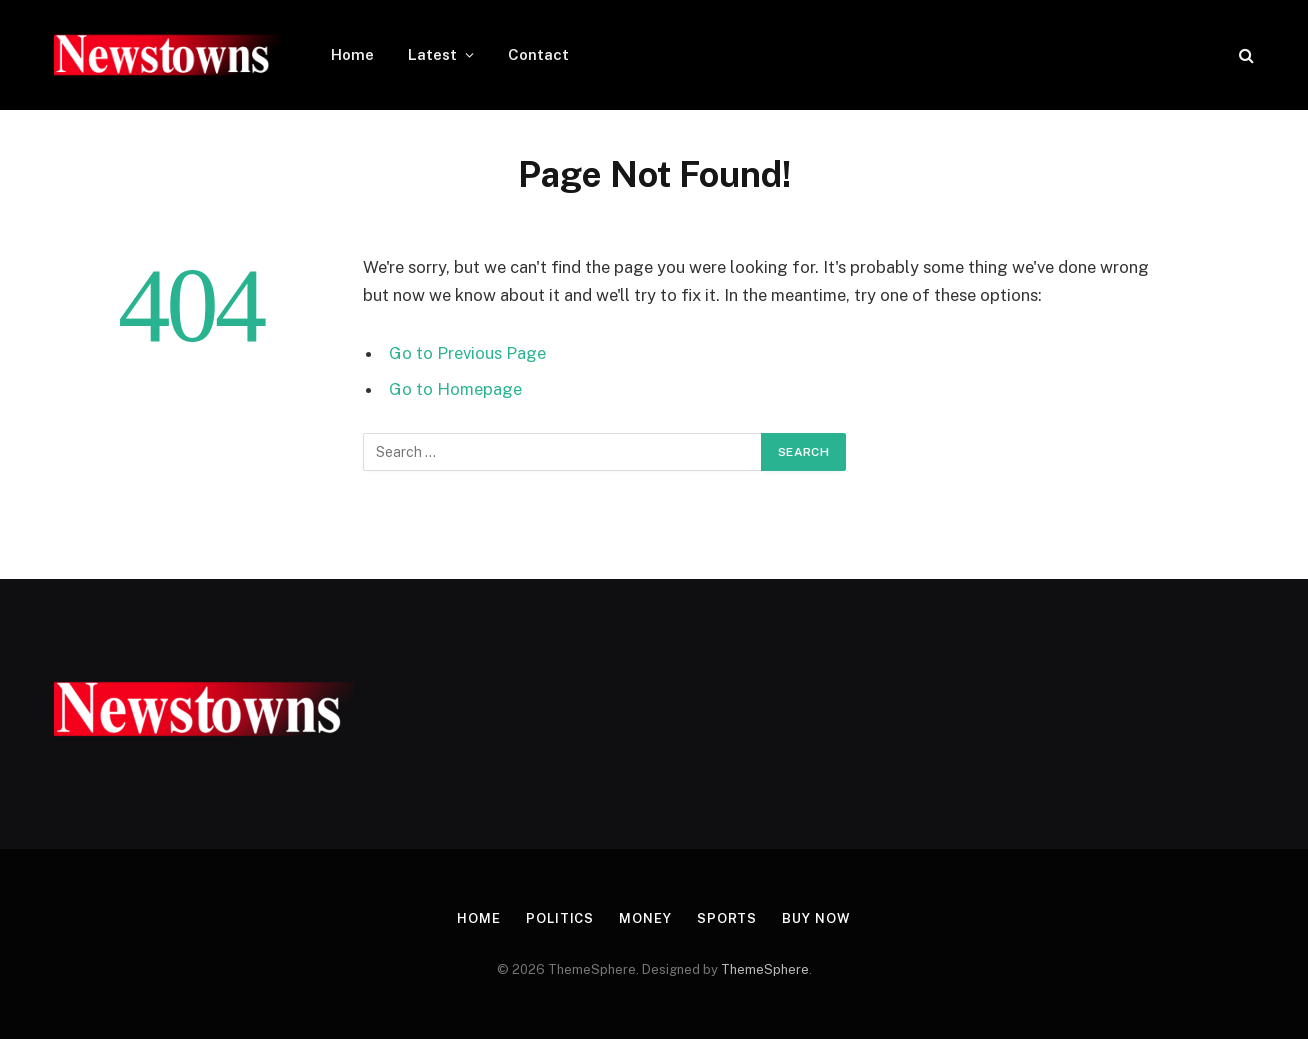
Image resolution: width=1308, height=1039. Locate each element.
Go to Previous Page (467, 353)
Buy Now (816, 918)
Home (352, 54)
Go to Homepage (455, 389)
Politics (560, 918)
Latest (432, 54)
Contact (538, 54)
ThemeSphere (765, 969)
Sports (727, 918)
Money (645, 918)
